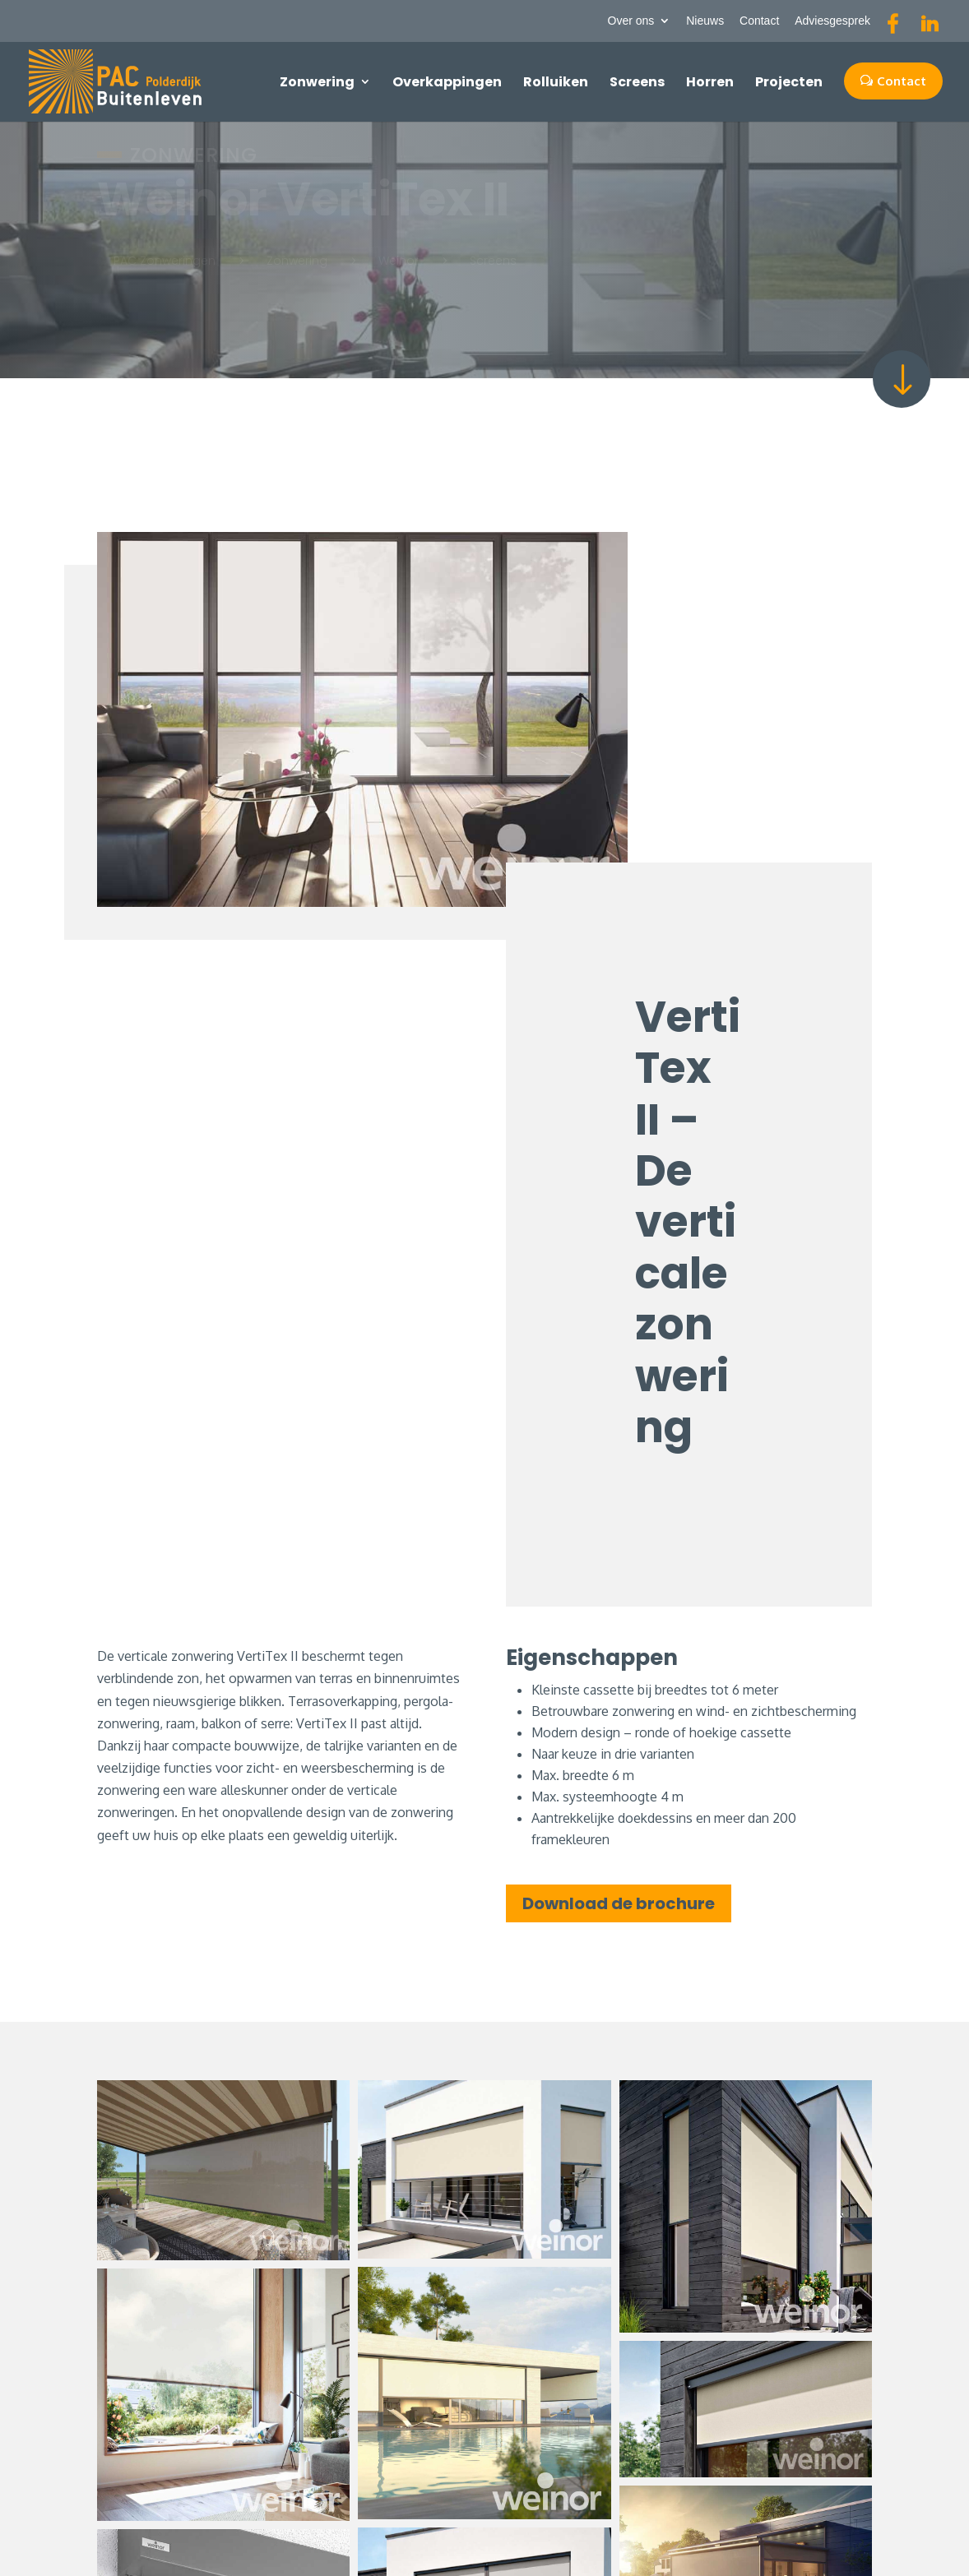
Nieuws (705, 21)
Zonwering (317, 81)
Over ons (631, 21)
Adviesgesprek (832, 21)
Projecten (789, 81)
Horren (710, 81)
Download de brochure (618, 1903)
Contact (759, 21)
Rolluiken (555, 81)
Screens (637, 81)
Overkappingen (447, 81)
